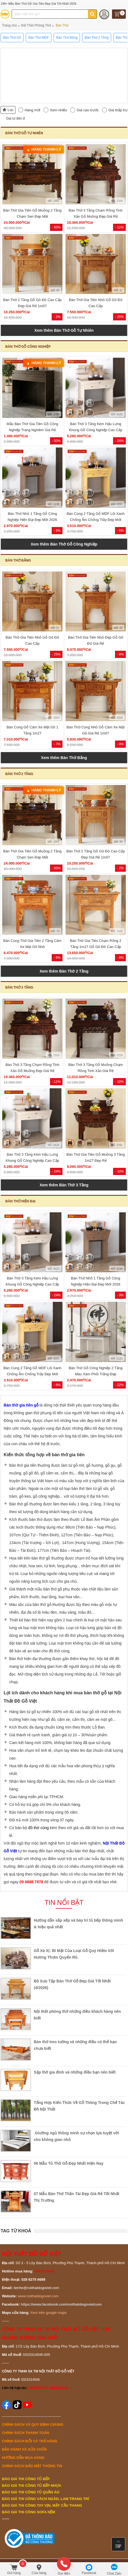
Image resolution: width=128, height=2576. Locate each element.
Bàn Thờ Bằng (18, 560)
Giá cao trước (88, 110)
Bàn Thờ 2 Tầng (19, 774)
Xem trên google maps (48, 2313)
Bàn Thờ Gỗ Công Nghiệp (28, 347)
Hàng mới (32, 110)
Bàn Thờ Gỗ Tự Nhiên (24, 133)
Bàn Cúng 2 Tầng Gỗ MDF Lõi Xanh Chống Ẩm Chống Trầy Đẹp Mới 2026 (96, 520)
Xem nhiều (58, 110)
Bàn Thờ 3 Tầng (19, 987)
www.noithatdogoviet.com (38, 2296)
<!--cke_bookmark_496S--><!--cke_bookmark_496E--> (64, 74)
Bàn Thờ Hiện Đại (20, 1201)
